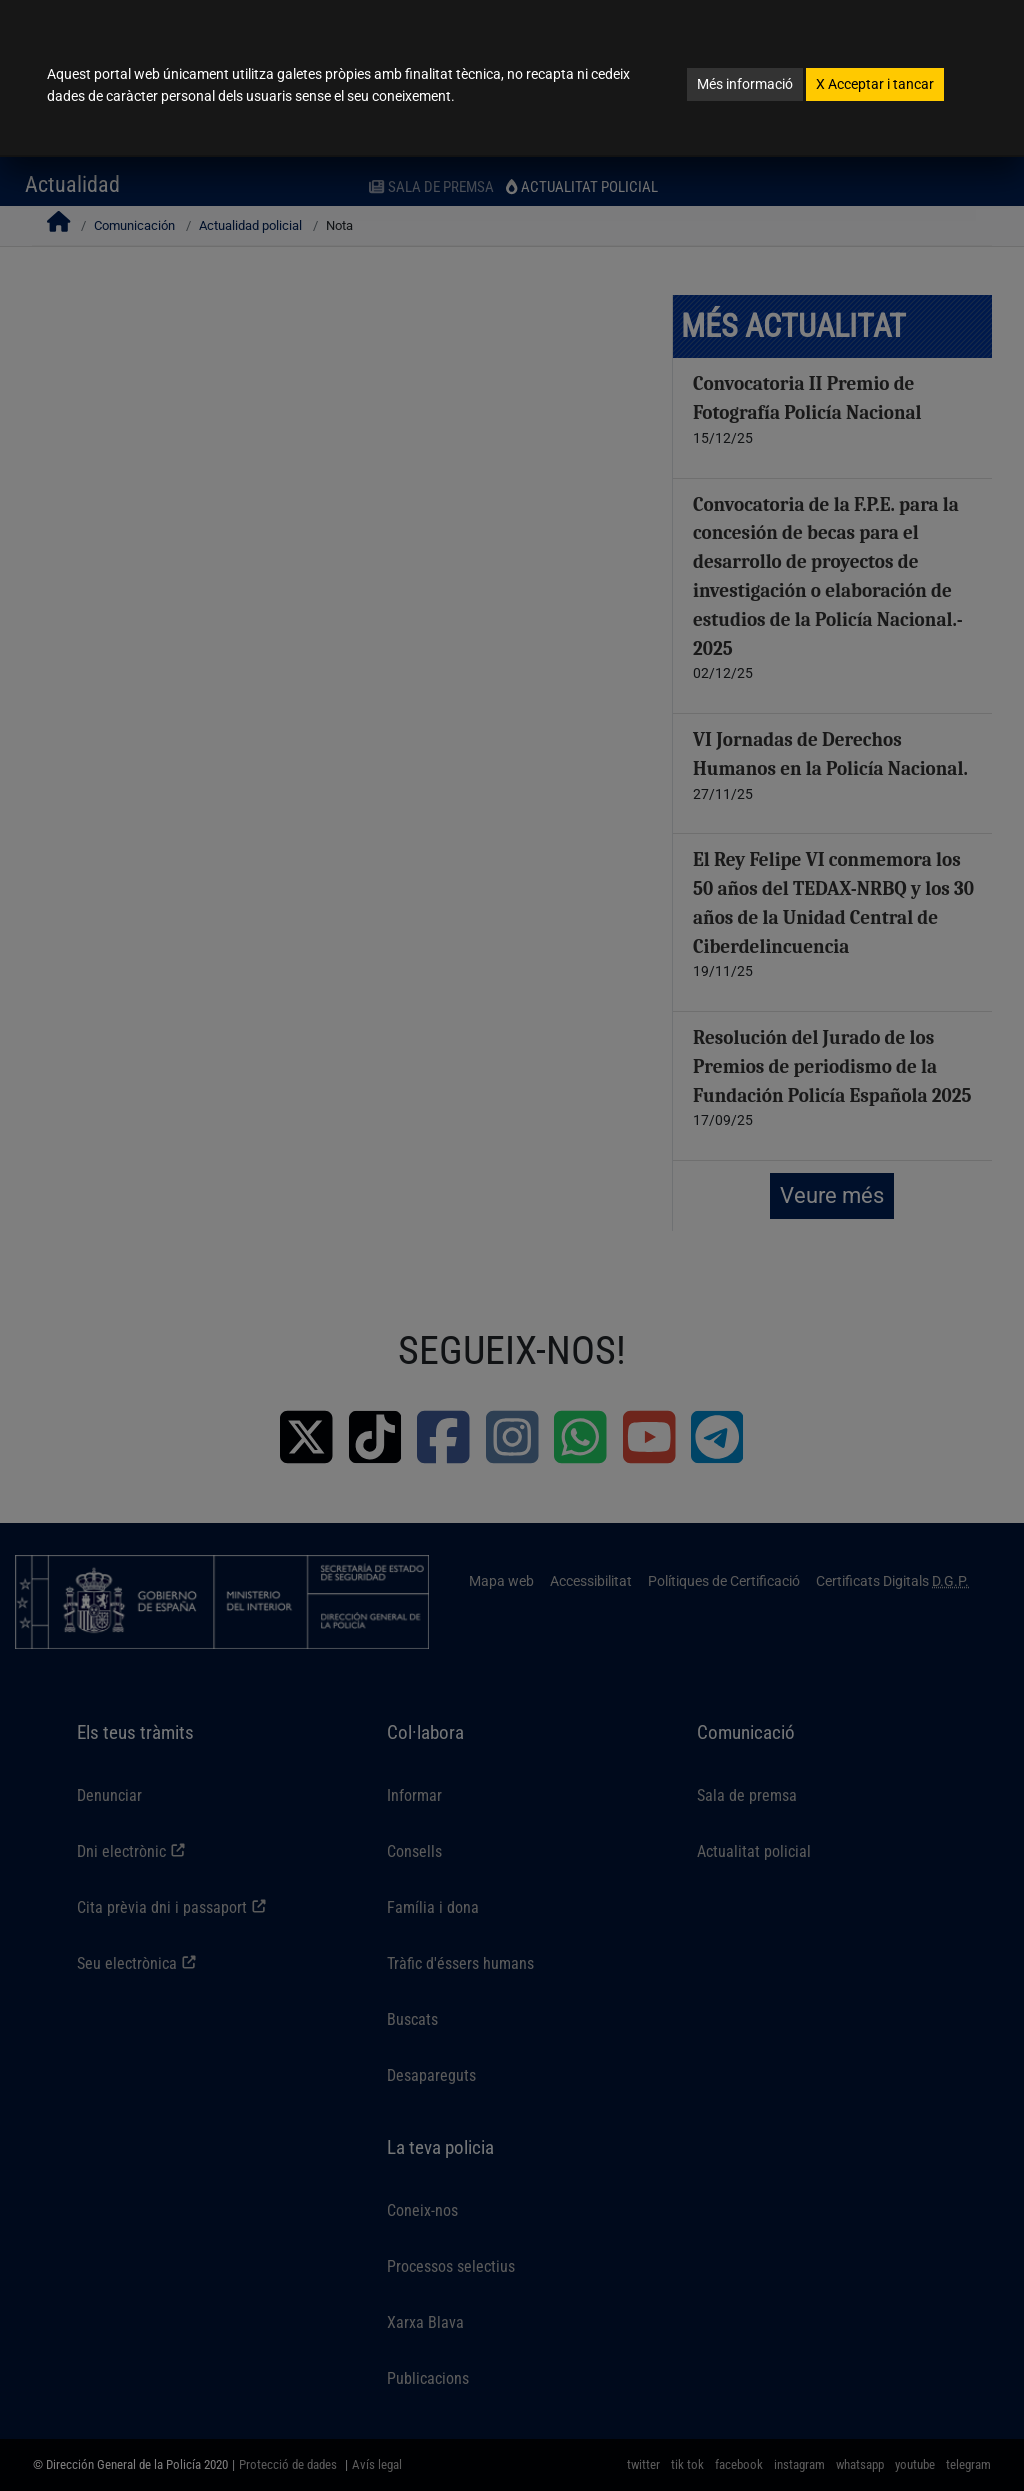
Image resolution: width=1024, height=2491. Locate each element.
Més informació (745, 84)
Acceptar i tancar (875, 84)
